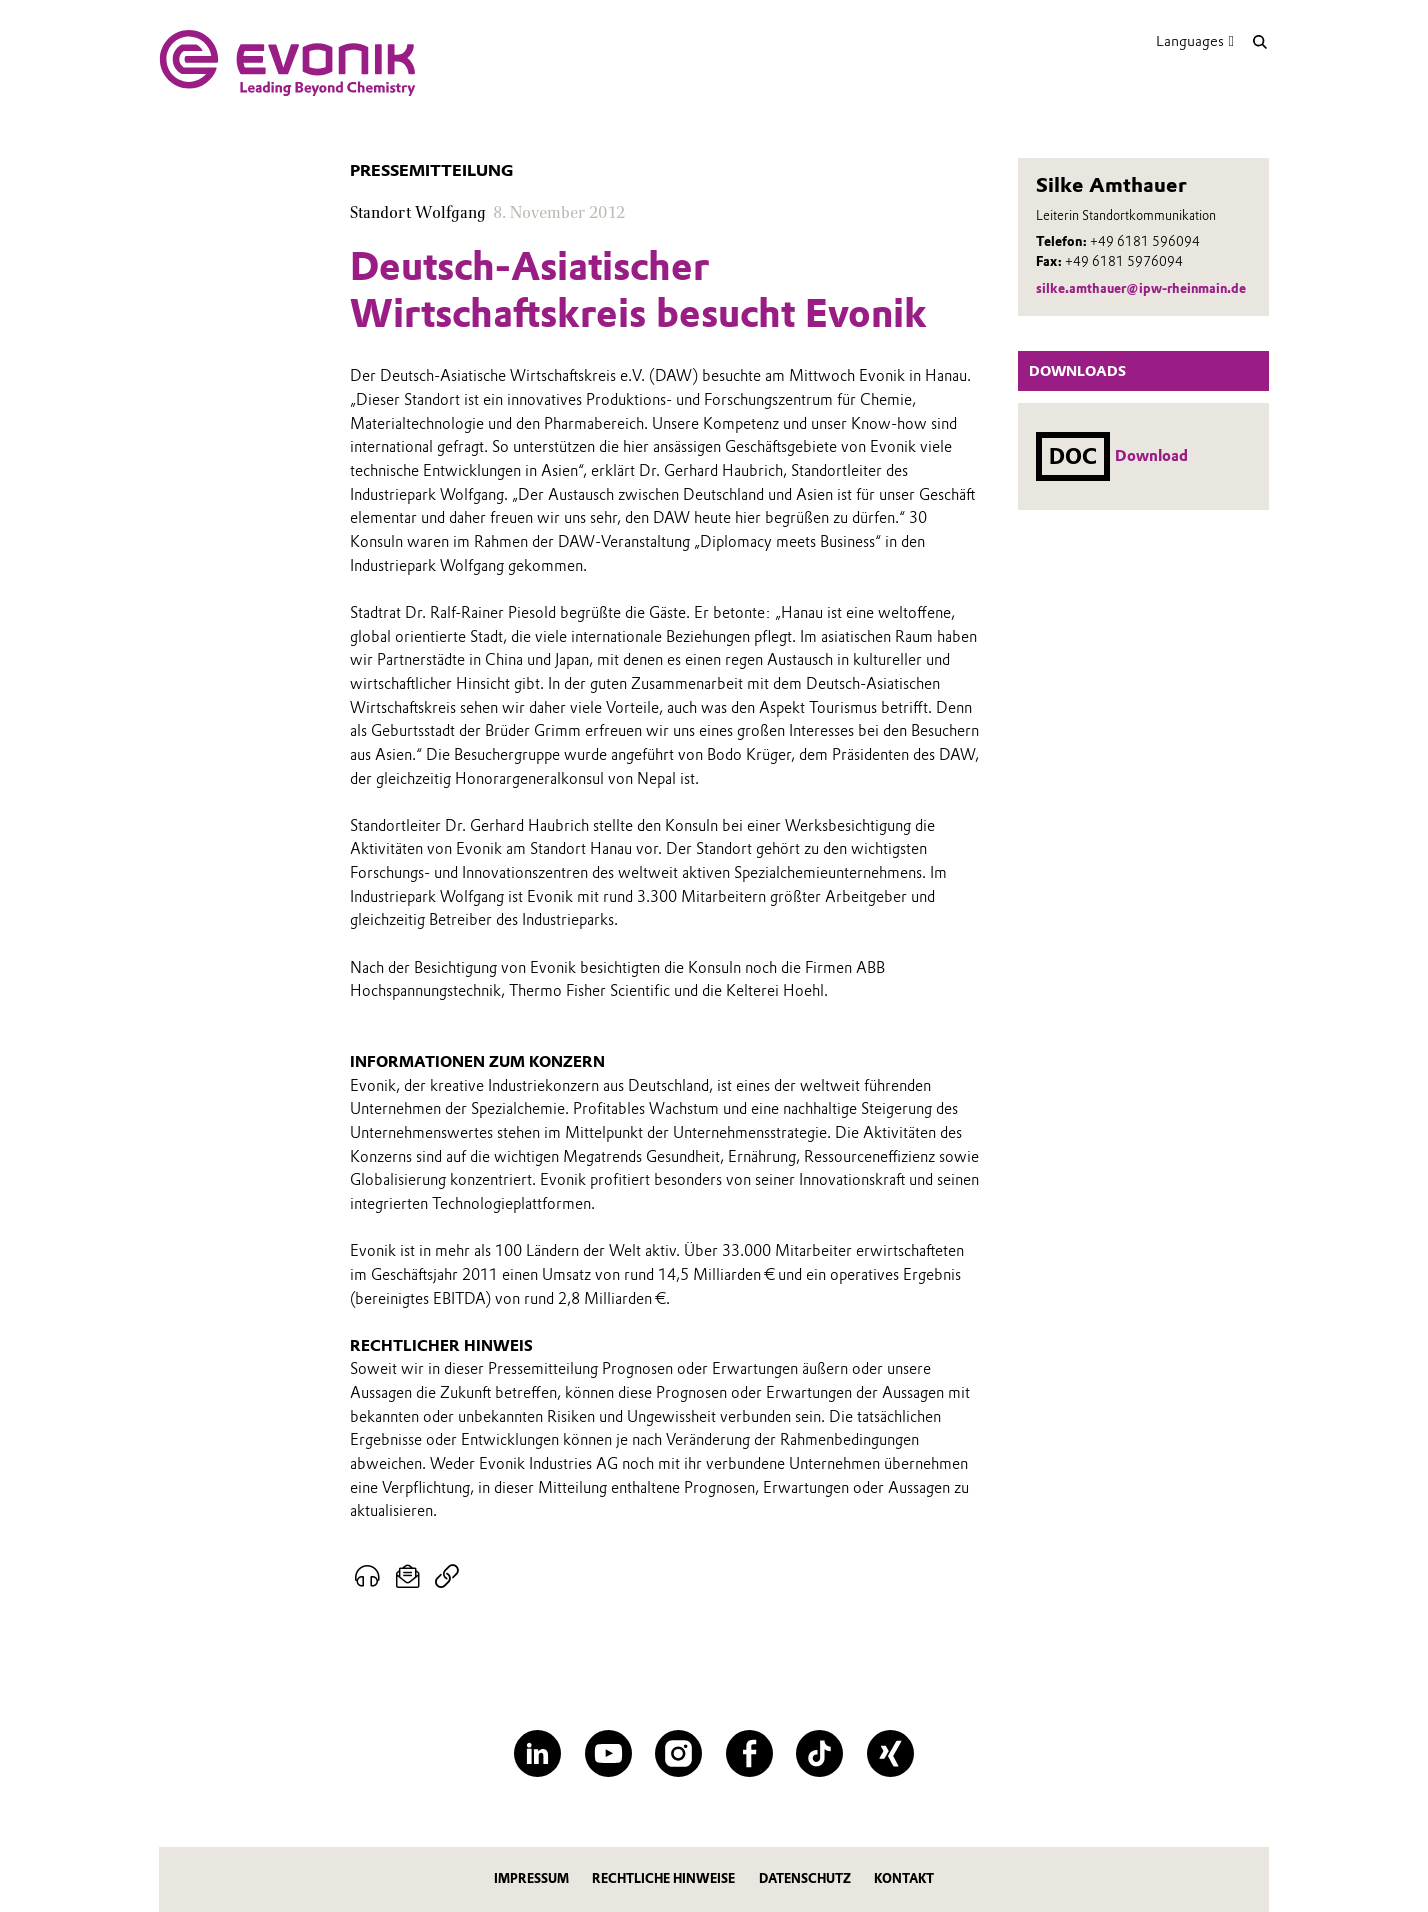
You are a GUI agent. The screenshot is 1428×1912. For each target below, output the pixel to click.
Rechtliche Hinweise (663, 1878)
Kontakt (904, 1878)
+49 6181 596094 (1145, 241)
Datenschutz (805, 1878)
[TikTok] (819, 1753)
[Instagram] (678, 1753)
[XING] (890, 1753)
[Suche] (1259, 41)
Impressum (531, 1878)
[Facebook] (749, 1753)
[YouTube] (608, 1753)
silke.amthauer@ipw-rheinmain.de (1141, 288)
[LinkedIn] (537, 1753)
